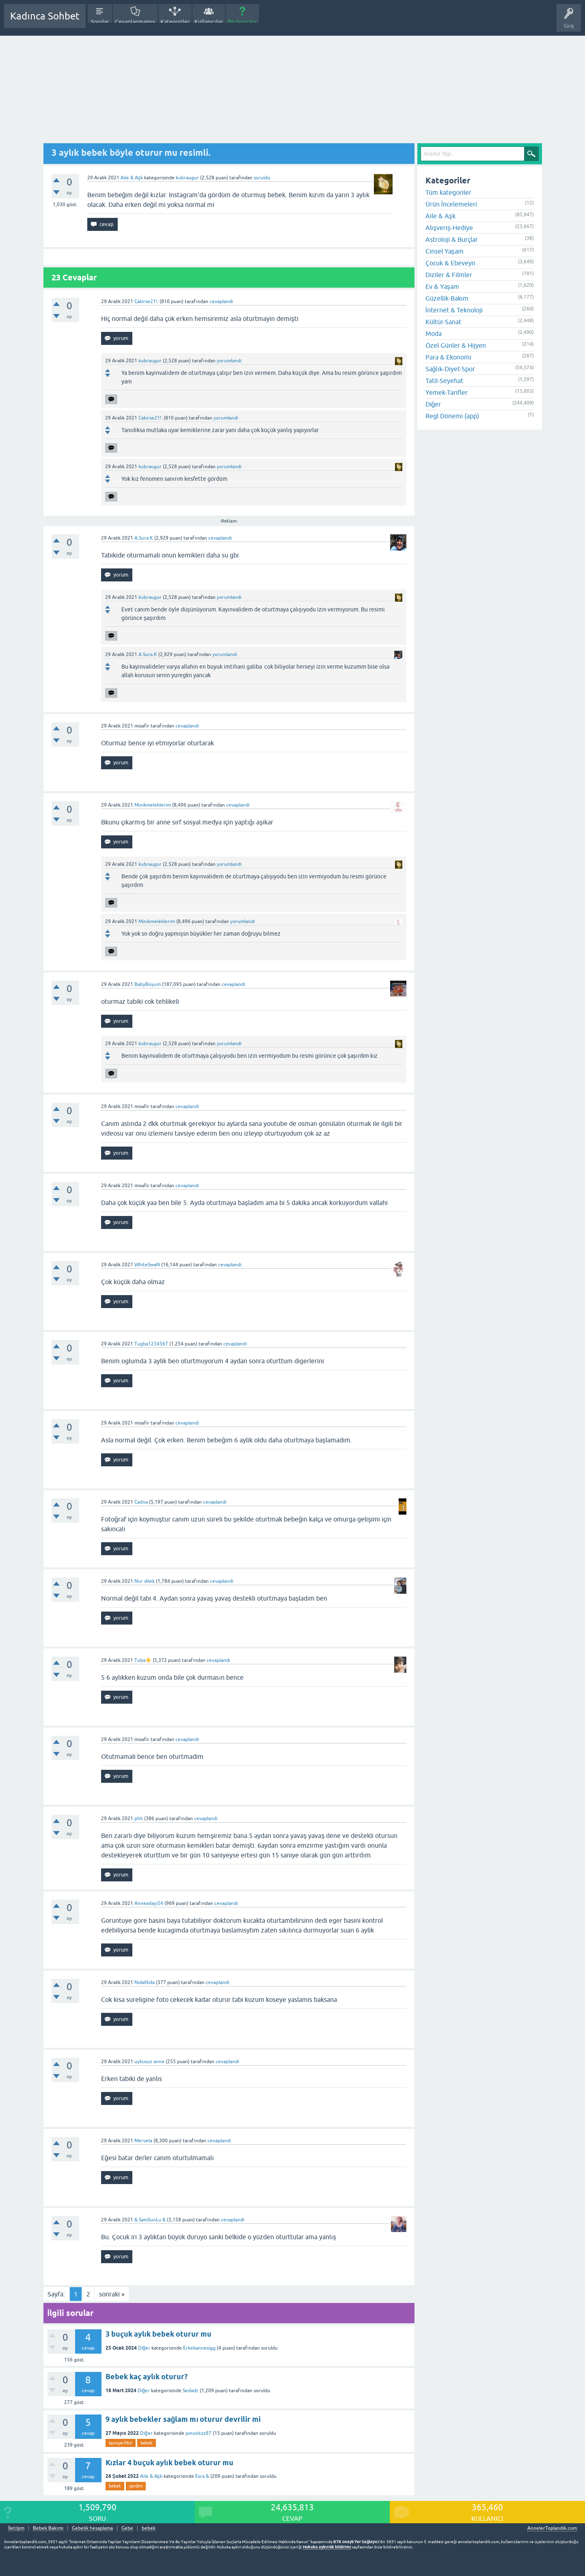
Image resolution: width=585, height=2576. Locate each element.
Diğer (144, 2348)
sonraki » (112, 2294)
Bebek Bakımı (332, 22)
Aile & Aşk (132, 178)
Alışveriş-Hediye (449, 227)
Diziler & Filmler (448, 274)
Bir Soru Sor (242, 22)
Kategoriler (175, 22)
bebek (146, 2442)
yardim (135, 2485)
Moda (433, 333)
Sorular (100, 22)
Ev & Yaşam (442, 286)
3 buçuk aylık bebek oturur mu (159, 2334)
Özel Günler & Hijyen (455, 345)
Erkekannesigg (199, 2348)
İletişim (16, 2528)
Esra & (202, 2476)
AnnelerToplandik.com (552, 2528)
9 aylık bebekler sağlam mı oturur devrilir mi (183, 2419)
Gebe (127, 2528)
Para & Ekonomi (448, 357)
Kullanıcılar (208, 22)
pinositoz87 (199, 2433)
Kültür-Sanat (443, 321)
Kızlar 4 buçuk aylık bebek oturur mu (169, 2462)
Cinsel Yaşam (444, 251)
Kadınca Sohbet (45, 16)
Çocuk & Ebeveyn (450, 263)
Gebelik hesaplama (92, 2528)
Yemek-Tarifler (446, 392)
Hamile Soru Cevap (286, 22)
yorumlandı (229, 361)
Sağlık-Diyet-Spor (450, 368)
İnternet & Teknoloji (454, 310)
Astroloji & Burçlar (451, 239)
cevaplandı (221, 301)
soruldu (262, 178)
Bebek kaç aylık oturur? (147, 2376)
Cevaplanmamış (135, 22)
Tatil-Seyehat (444, 380)
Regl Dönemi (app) (452, 416)
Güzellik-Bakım (446, 298)
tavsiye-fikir (120, 2442)
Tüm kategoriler (448, 192)
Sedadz (191, 2390)
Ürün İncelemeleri (451, 204)
